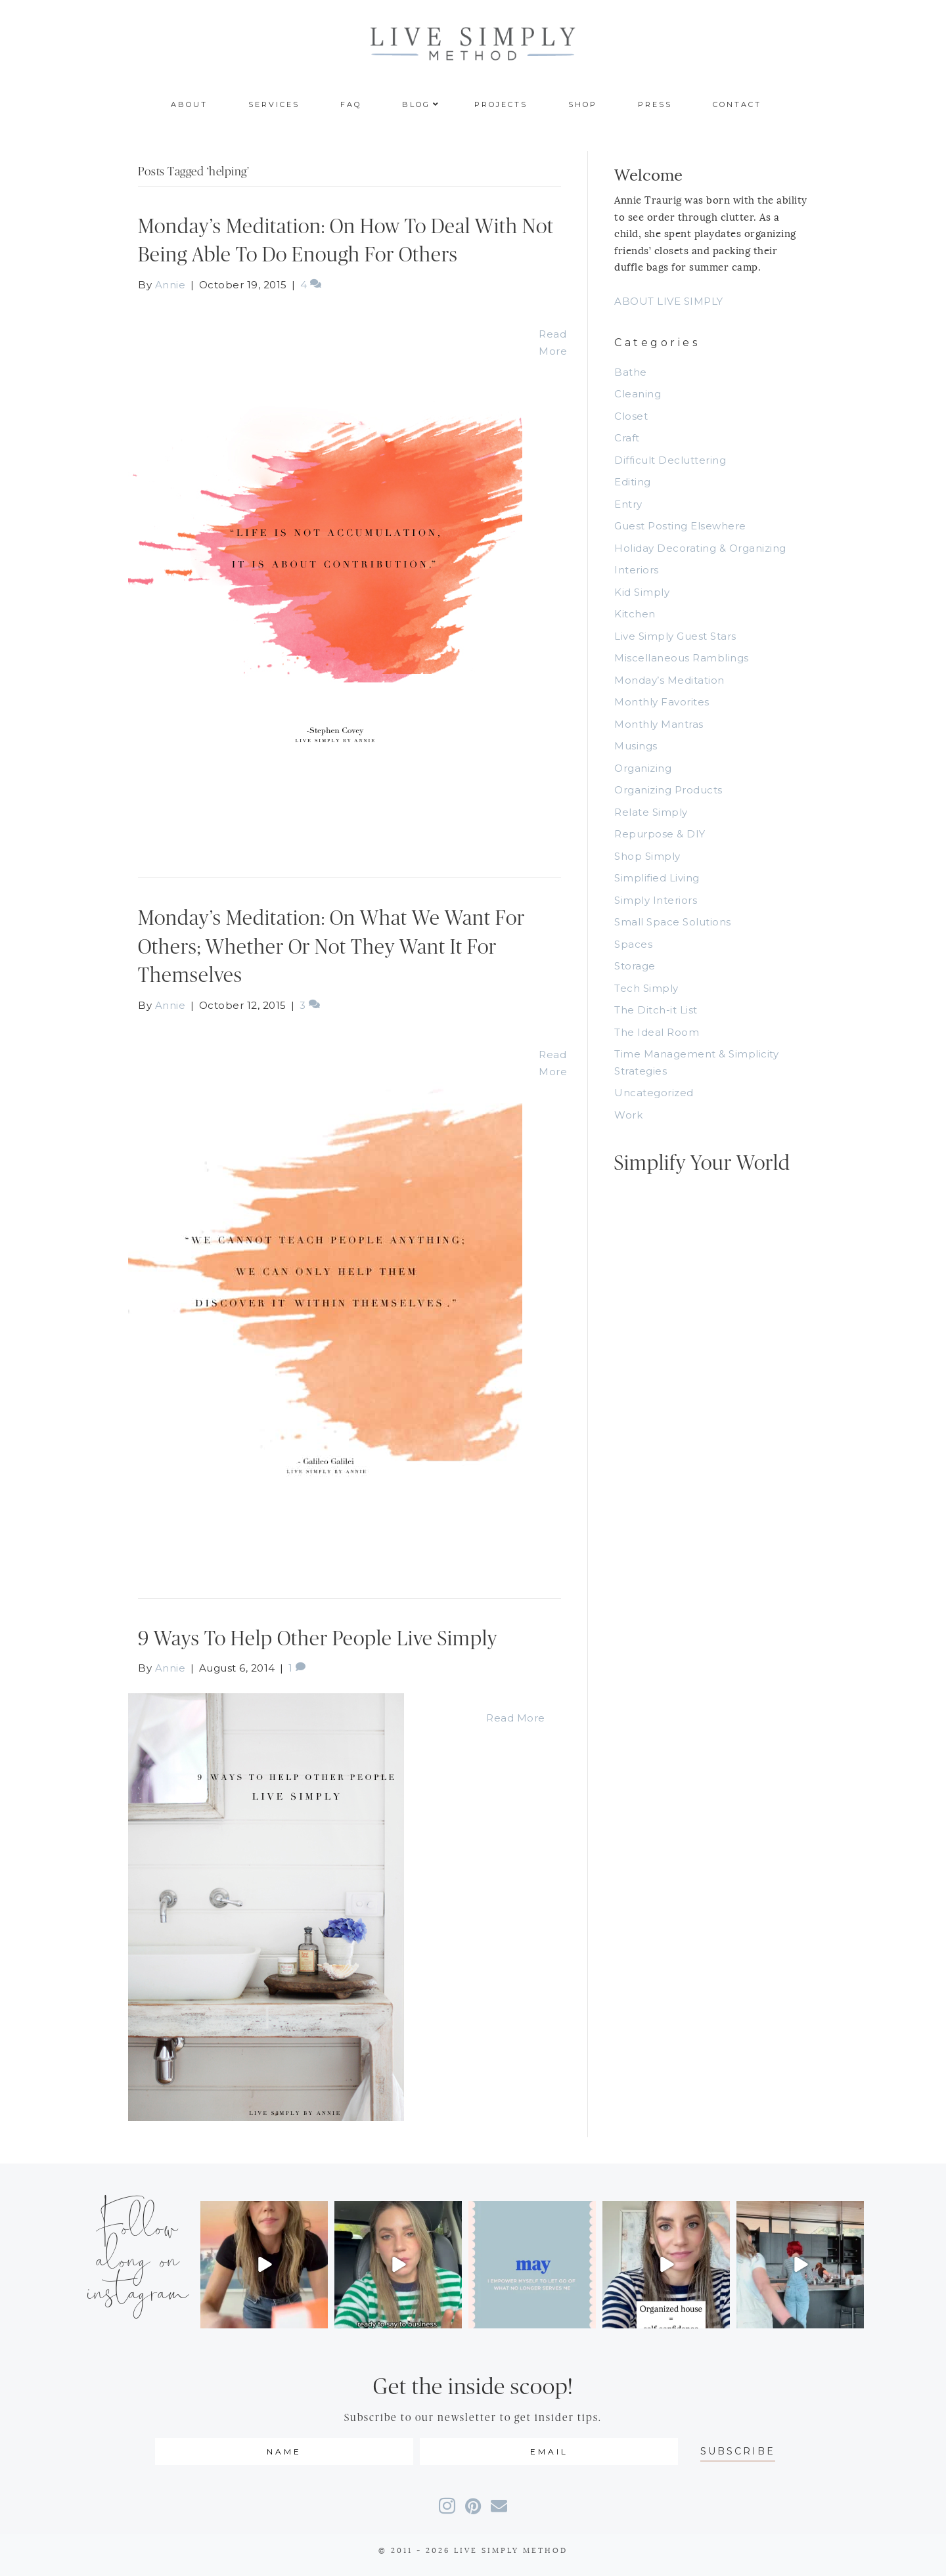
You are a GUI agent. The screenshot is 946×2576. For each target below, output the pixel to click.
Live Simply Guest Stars (675, 636)
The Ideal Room (656, 1032)
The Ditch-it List (656, 1010)
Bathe (630, 372)
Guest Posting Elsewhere (680, 526)
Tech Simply (646, 988)
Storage (635, 966)
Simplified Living (657, 878)
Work (628, 1115)
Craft (627, 438)
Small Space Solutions (672, 922)
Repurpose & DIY (660, 834)
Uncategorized (654, 1092)
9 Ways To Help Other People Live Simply (317, 1639)
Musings (636, 746)
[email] (549, 2451)
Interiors (636, 570)
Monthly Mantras (659, 724)
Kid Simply (641, 592)
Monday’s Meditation (669, 680)
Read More (515, 1718)
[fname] (284, 2451)
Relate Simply (651, 812)
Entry (628, 504)
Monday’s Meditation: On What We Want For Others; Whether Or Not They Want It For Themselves (331, 947)
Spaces (633, 944)
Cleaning (637, 394)
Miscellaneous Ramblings (681, 658)
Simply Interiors (655, 900)
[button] (738, 2451)
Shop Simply (647, 856)
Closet (631, 416)
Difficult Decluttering (670, 460)
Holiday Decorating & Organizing (700, 548)
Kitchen (635, 614)
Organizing (642, 768)
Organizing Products (668, 790)
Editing (632, 482)
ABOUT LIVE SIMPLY (668, 301)
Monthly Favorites (662, 702)
